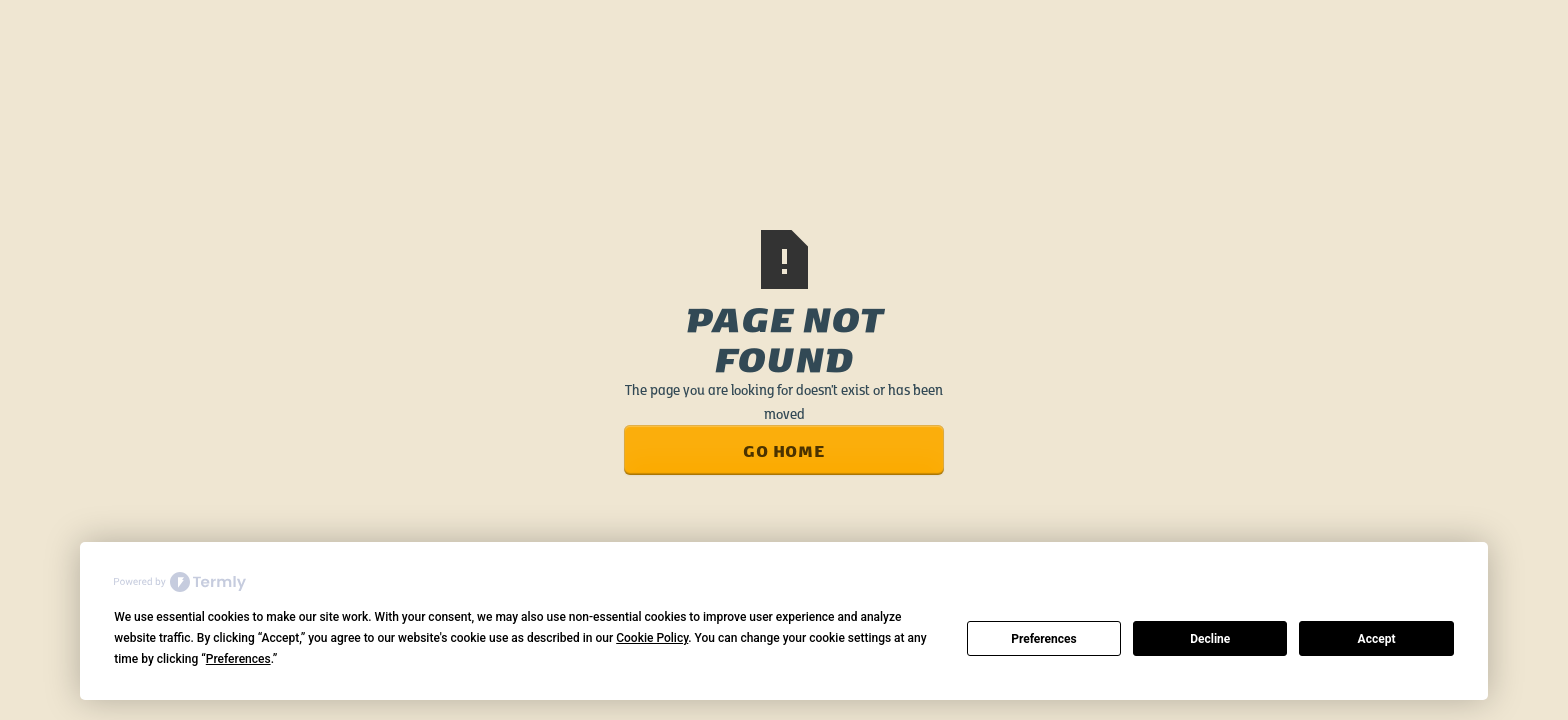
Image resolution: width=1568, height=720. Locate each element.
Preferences (1044, 639)
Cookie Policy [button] (652, 638)
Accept (1377, 639)
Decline (1210, 639)
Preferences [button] (238, 659)
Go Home (784, 450)
